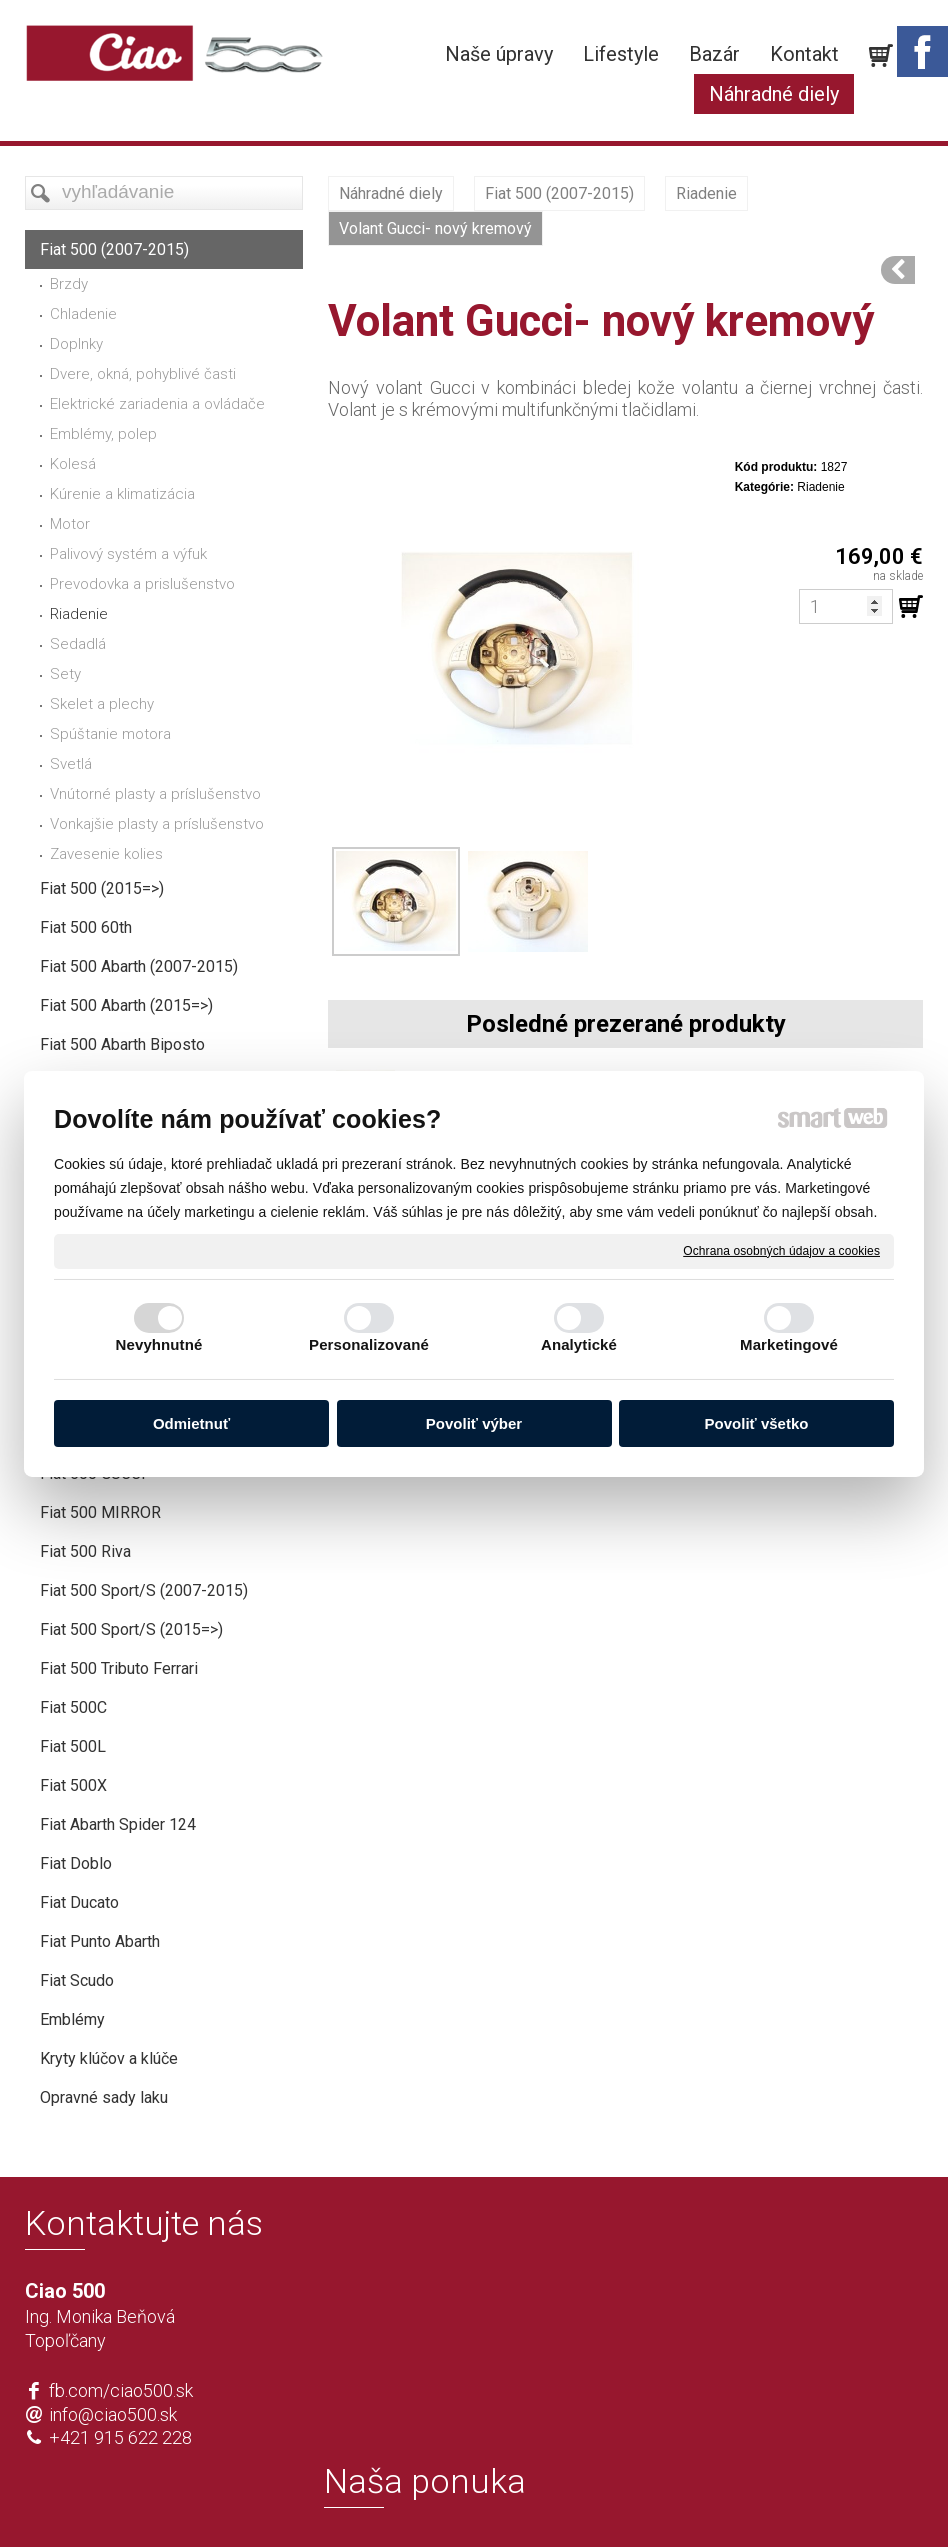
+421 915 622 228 (120, 2437)
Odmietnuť (191, 1423)
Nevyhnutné (159, 1344)
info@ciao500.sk (113, 2414)
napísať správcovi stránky (416, 2499)
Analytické (579, 1344)
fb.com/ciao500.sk (121, 2390)
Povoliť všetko (757, 1423)
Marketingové (789, 1344)
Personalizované (369, 1344)
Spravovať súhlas (770, 2499)
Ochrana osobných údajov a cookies (781, 1250)
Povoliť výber (474, 1423)
